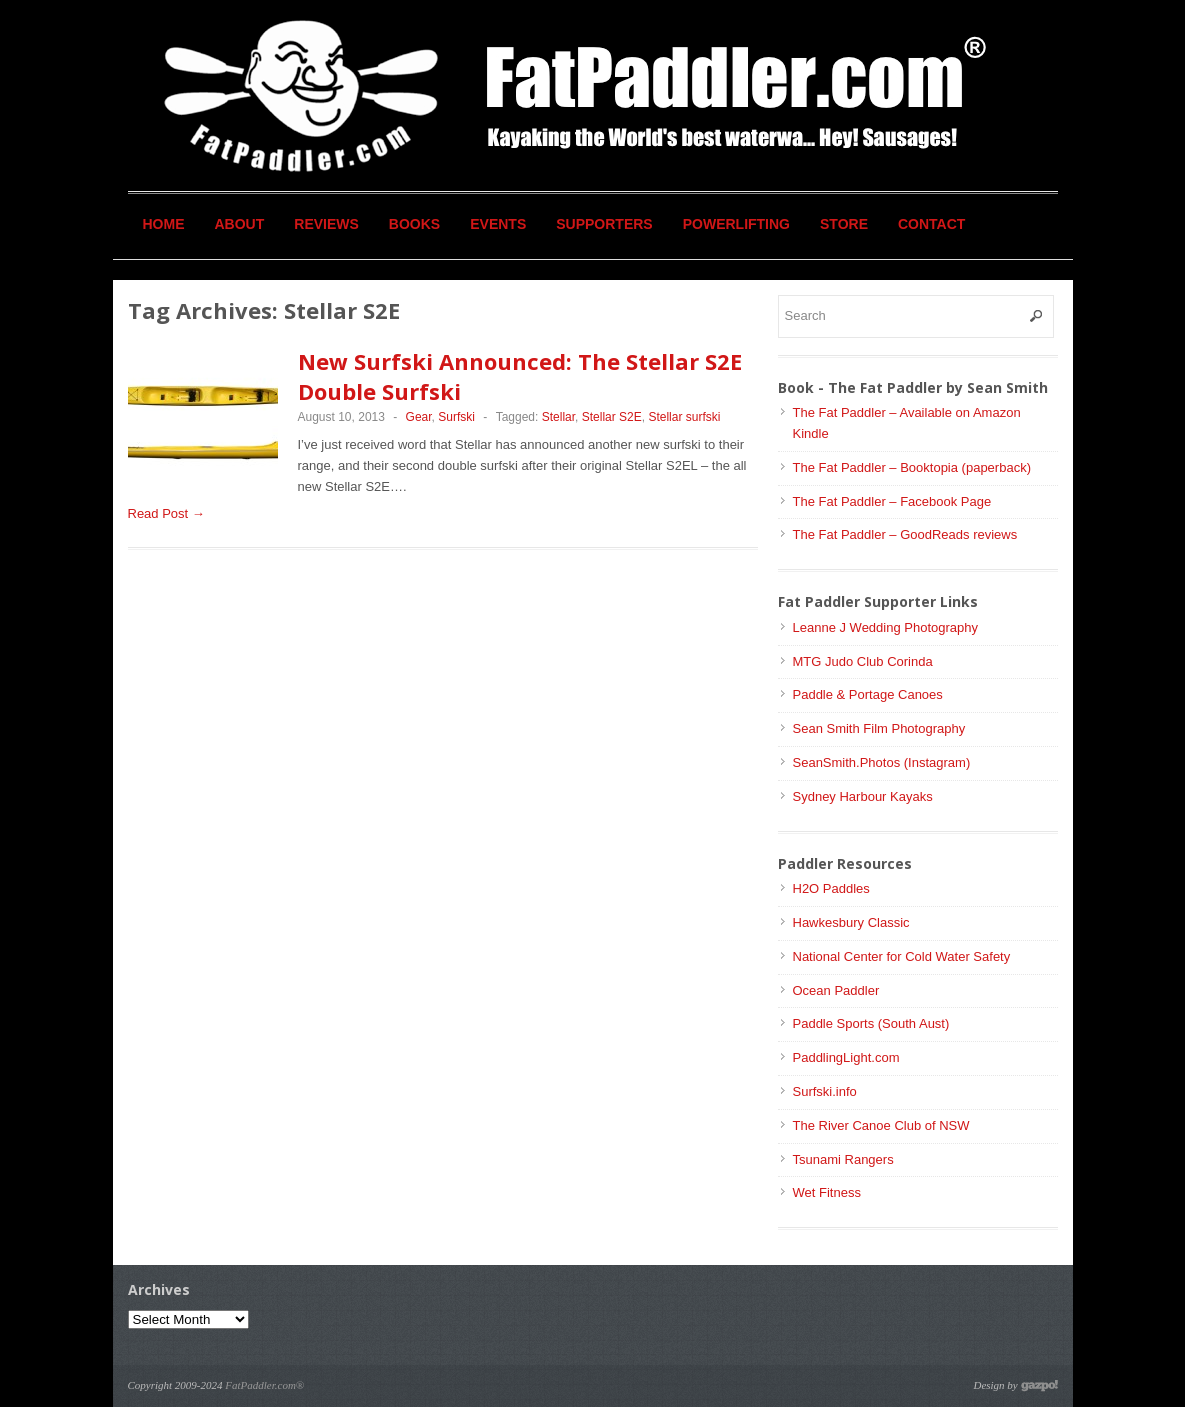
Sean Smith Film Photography (879, 728)
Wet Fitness (827, 1192)
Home (164, 224)
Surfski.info (825, 1091)
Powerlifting (736, 224)
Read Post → (166, 513)
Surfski (456, 417)
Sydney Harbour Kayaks (863, 796)
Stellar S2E (612, 417)
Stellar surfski (684, 417)
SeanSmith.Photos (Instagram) (882, 762)
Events (498, 224)
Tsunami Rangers (843, 1159)
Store (844, 224)
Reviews (326, 224)
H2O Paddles (831, 888)
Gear (419, 417)
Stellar (558, 417)
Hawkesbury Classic (851, 922)
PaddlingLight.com (846, 1057)
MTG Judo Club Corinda (863, 661)
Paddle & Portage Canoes (868, 694)
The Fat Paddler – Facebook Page (892, 501)
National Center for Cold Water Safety (902, 956)
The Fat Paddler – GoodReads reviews (905, 534)
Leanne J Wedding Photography (886, 627)
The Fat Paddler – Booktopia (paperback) (912, 467)
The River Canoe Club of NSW (881, 1125)
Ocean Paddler (836, 990)
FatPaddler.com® (264, 1385)
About (240, 224)
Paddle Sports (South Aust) (871, 1023)
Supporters (604, 224)
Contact (931, 224)
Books (414, 224)
